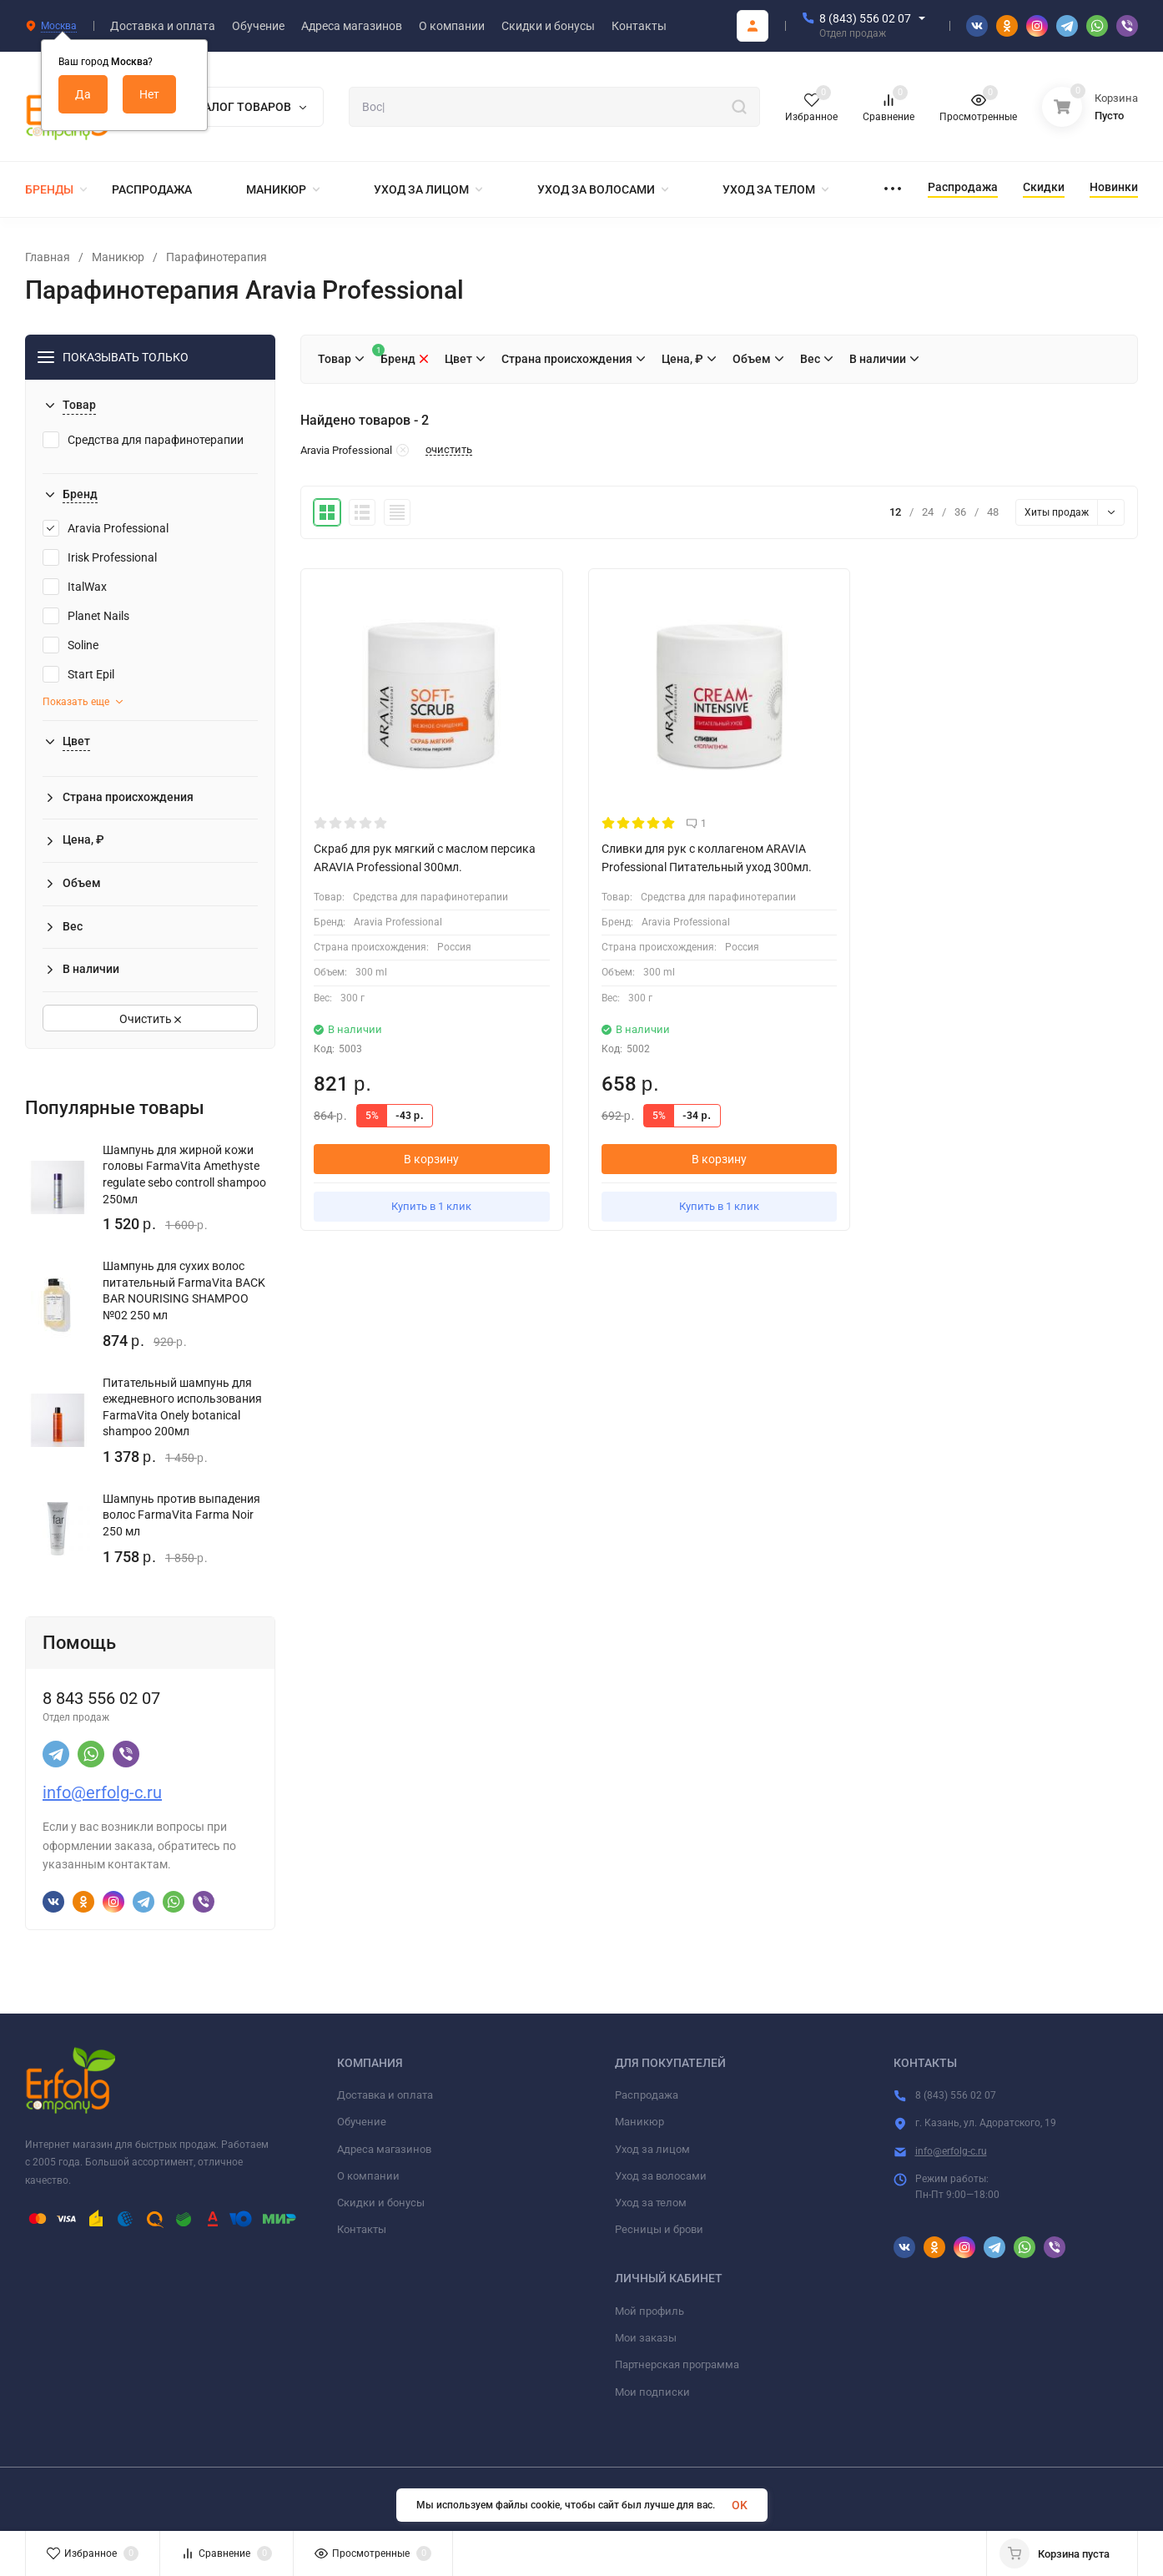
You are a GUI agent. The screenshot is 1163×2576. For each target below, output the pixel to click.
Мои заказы (646, 2338)
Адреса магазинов (384, 2149)
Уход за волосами (661, 2176)
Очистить (150, 1019)
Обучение (361, 2121)
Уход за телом (651, 2202)
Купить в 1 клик (431, 1206)
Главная (47, 257)
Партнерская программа (677, 2364)
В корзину (431, 1159)
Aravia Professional (106, 528)
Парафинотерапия (216, 257)
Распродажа (646, 2095)
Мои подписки (652, 2392)
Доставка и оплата (385, 2095)
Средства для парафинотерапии (143, 439)
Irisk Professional (100, 557)
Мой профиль (649, 2311)
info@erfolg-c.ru (102, 1792)
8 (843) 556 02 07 (865, 18)
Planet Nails (86, 615)
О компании (368, 2176)
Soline (70, 645)
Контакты (361, 2229)
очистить (448, 450)
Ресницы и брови (659, 2229)
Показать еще (83, 702)
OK (740, 2505)
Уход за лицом (652, 2149)
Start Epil (78, 674)
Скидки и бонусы (381, 2202)
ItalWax (75, 586)
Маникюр (118, 257)
